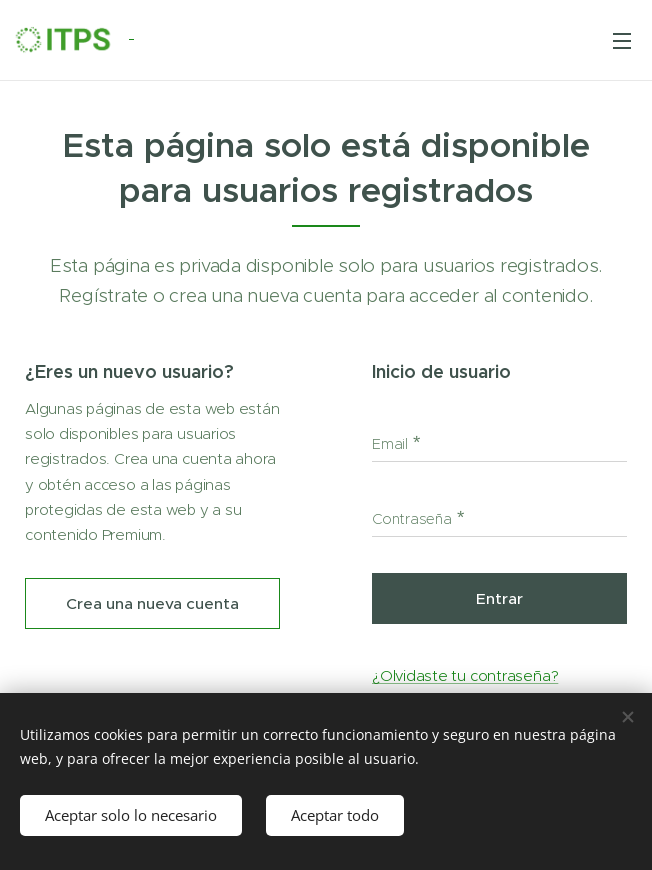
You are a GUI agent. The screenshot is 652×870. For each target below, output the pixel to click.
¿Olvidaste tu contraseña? (465, 675)
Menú (622, 41)
